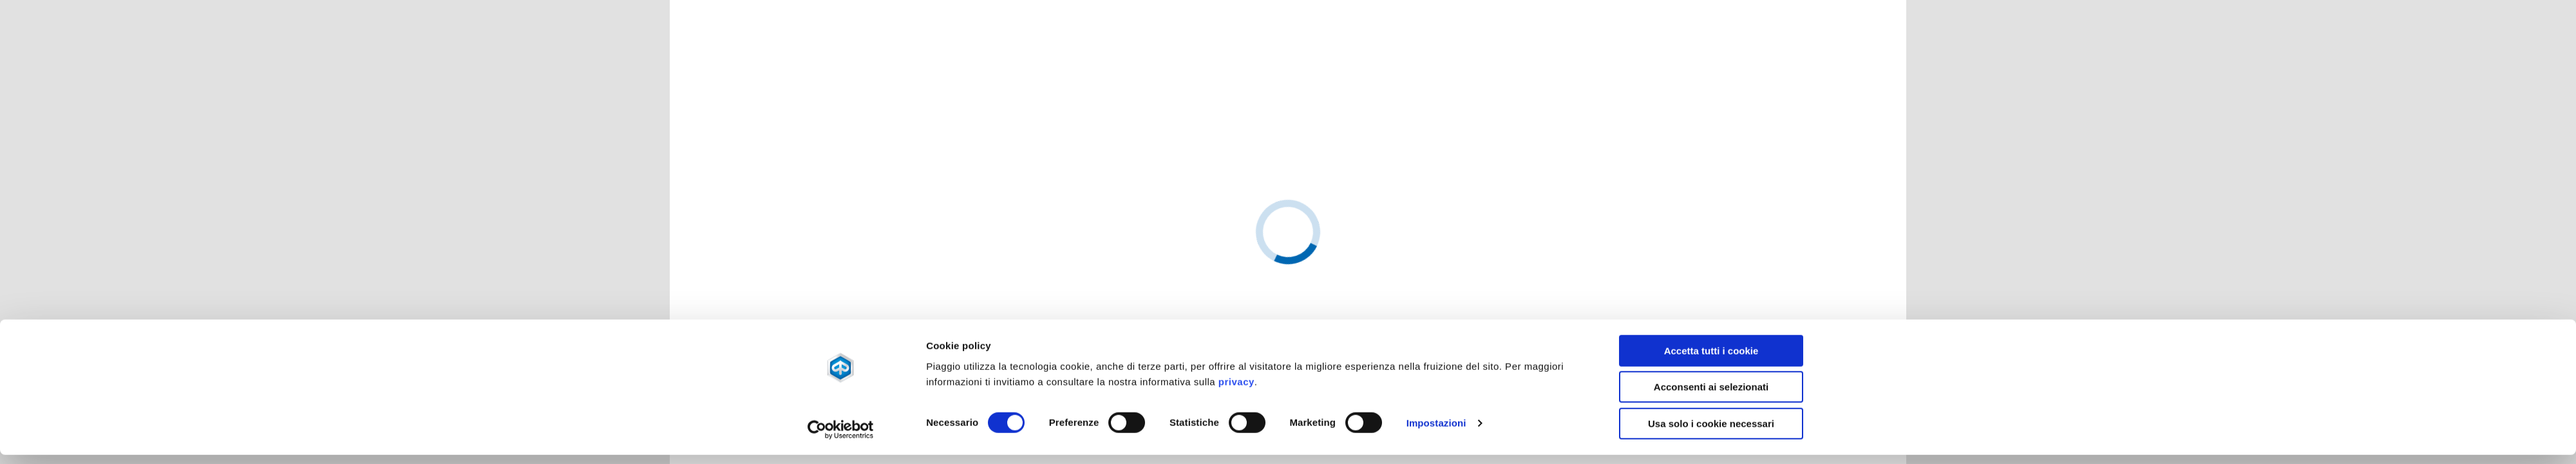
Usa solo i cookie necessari (1711, 293)
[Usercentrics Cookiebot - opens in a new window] (840, 299)
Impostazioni (1436, 293)
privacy (1236, 251)
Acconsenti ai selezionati (1711, 256)
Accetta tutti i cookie (1711, 220)
